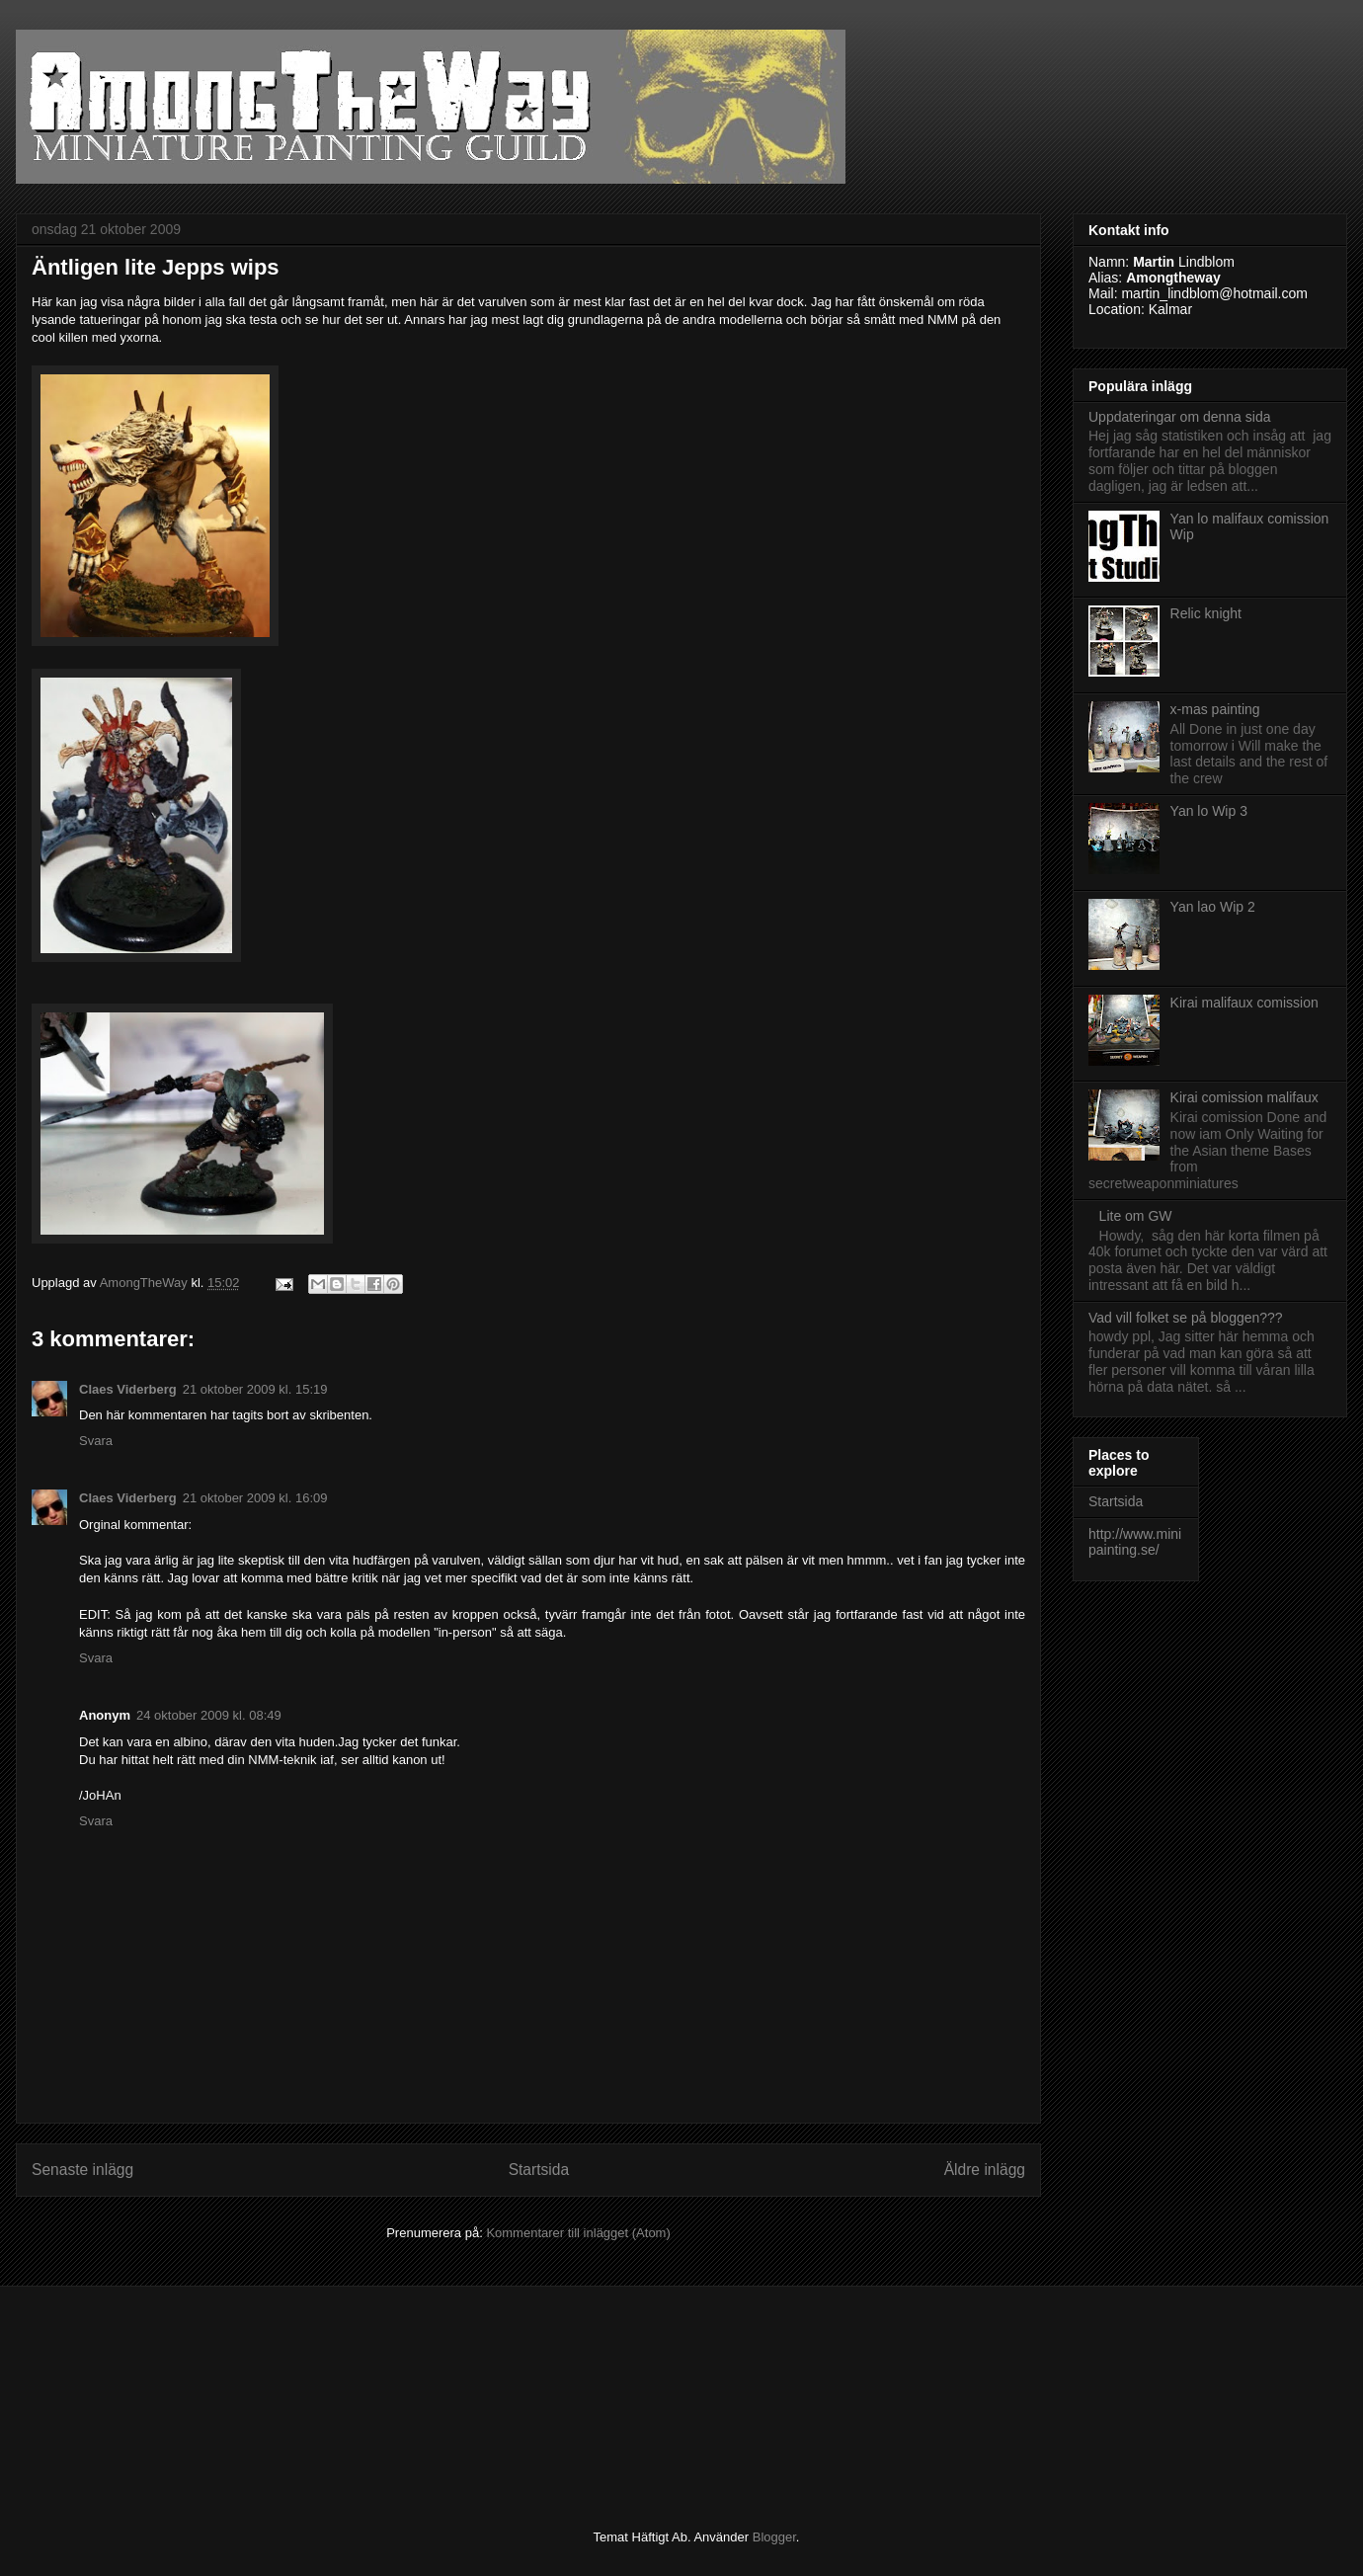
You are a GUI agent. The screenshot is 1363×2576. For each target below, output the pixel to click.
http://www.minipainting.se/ (1134, 1542)
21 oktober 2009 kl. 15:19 (255, 1389)
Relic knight (1206, 613)
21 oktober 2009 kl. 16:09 (255, 1497)
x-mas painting (1215, 709)
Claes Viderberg (128, 1389)
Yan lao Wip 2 (1212, 907)
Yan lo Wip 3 (1208, 811)
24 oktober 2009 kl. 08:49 (208, 1715)
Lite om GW (1135, 1216)
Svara (96, 1440)
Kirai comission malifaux (1244, 1097)
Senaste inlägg (82, 2169)
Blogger (774, 2537)
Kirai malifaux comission (1244, 1002)
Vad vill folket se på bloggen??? (1185, 1318)
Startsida (539, 2169)
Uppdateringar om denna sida (1179, 417)
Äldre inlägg (984, 2169)
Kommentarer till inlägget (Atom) (578, 2232)
